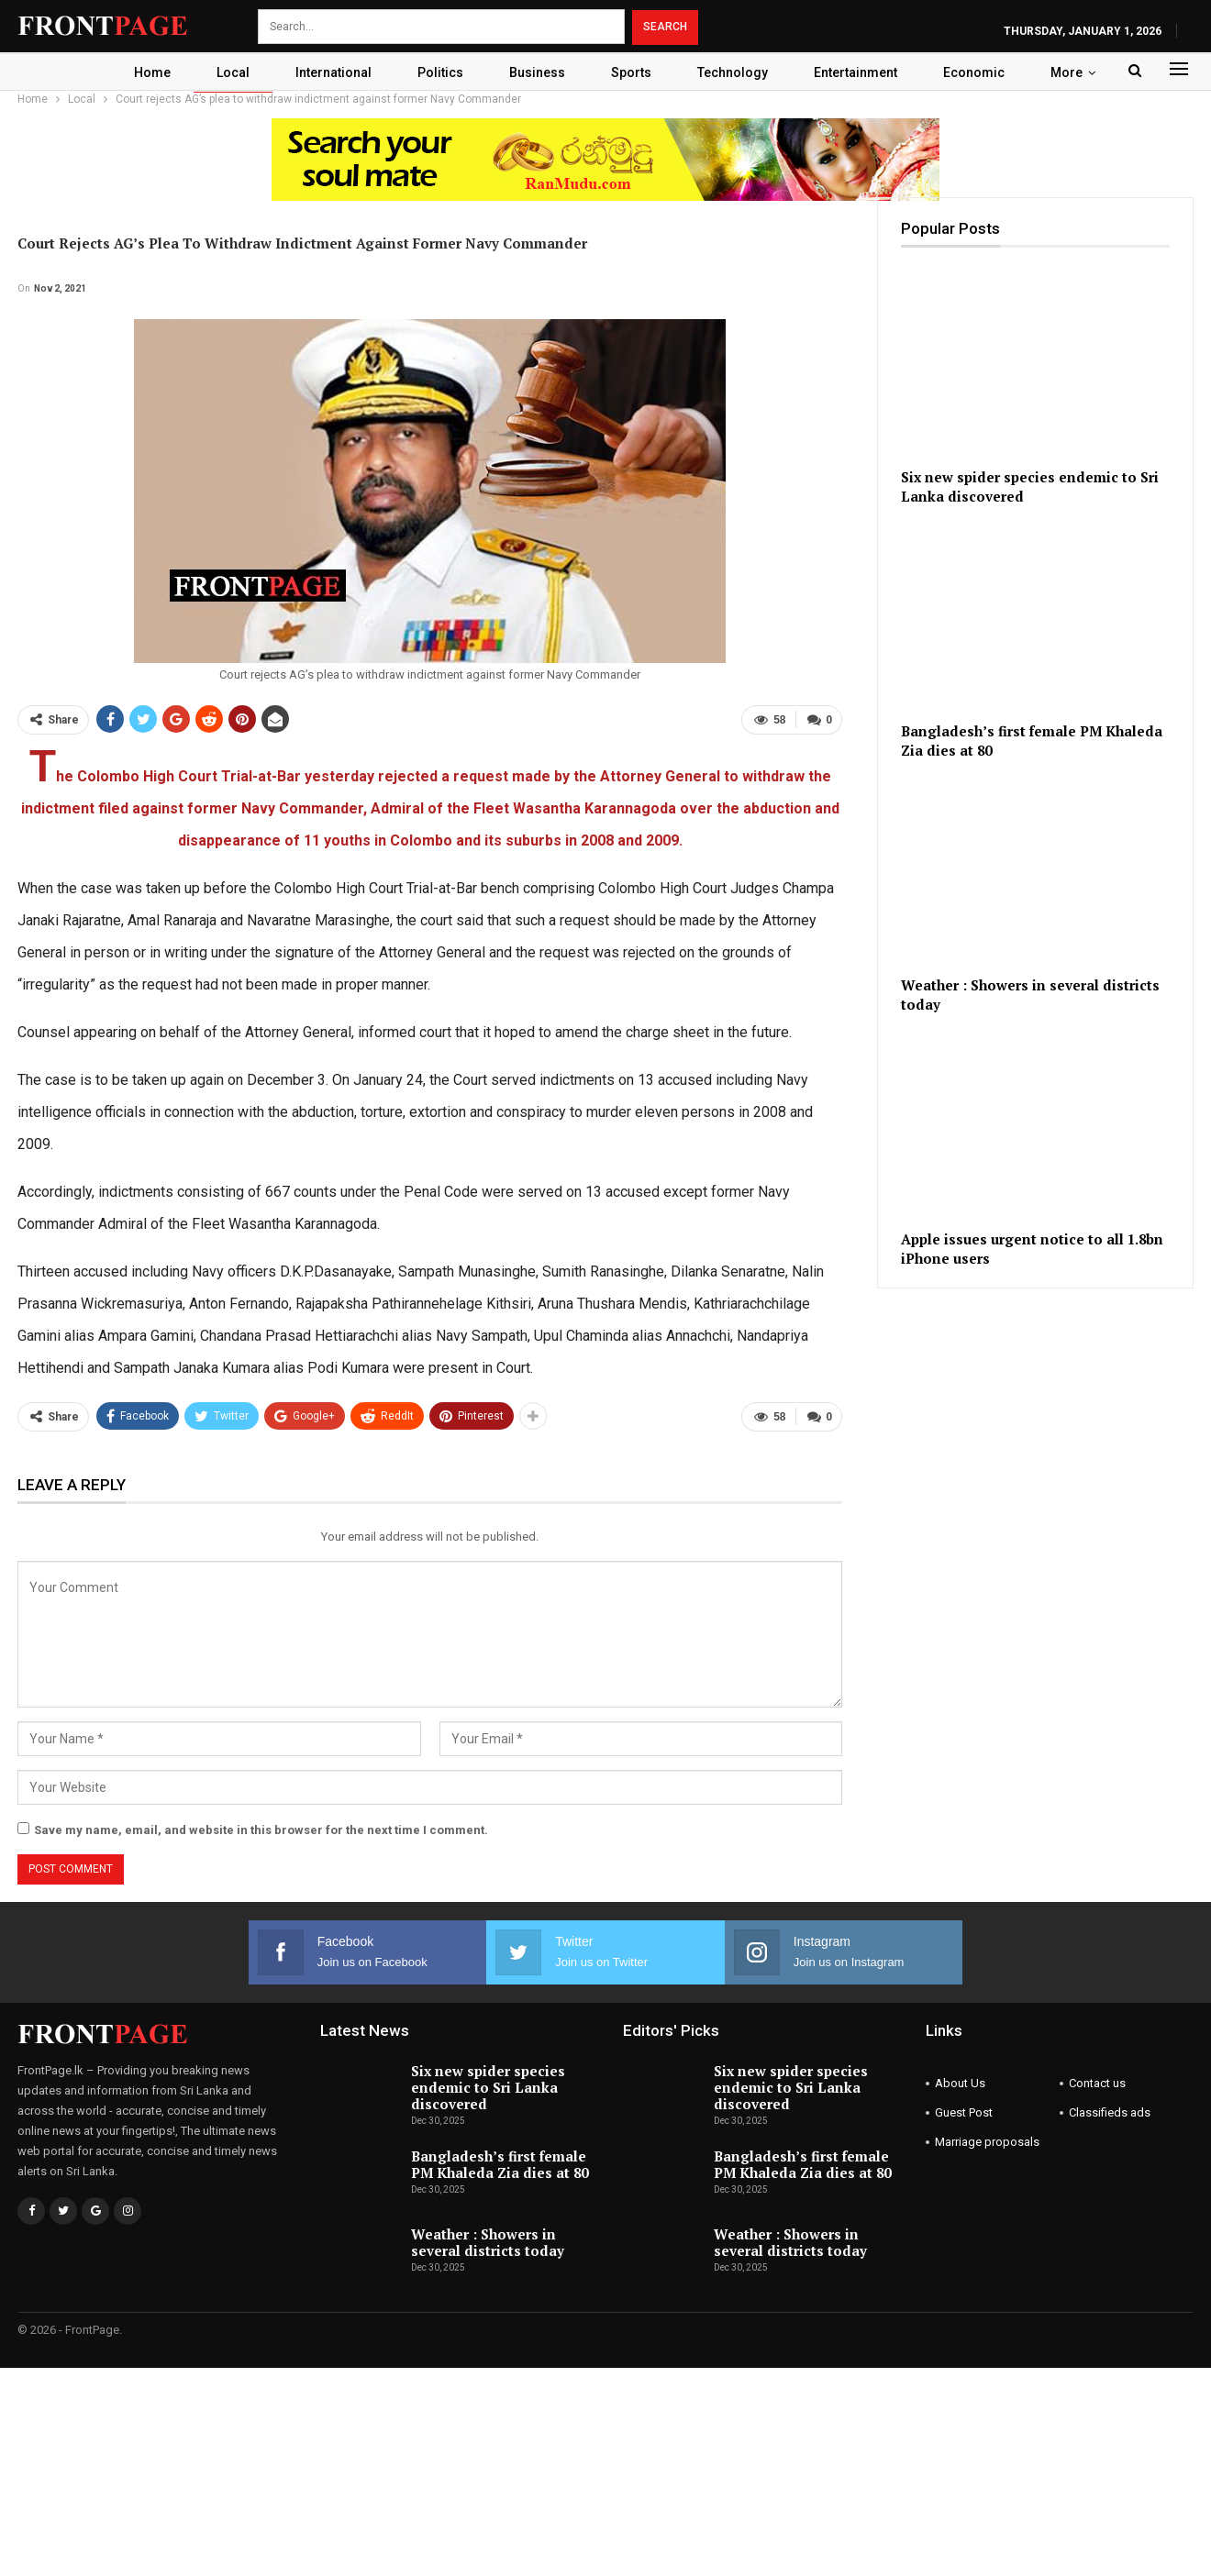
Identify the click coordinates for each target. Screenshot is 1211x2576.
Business (539, 72)
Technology (740, 72)
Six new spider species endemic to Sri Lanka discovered (488, 2087)
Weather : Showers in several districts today (487, 2242)
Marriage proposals (987, 2142)
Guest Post (964, 2112)
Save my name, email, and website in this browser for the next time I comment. (261, 1830)
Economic (984, 72)
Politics (439, 72)
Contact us (1097, 2083)
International (330, 72)
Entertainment (865, 72)
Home (143, 72)
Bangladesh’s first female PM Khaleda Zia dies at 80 (499, 2164)
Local (226, 72)
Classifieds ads (1109, 2112)
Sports (636, 72)
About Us (960, 2083)
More (1077, 72)
